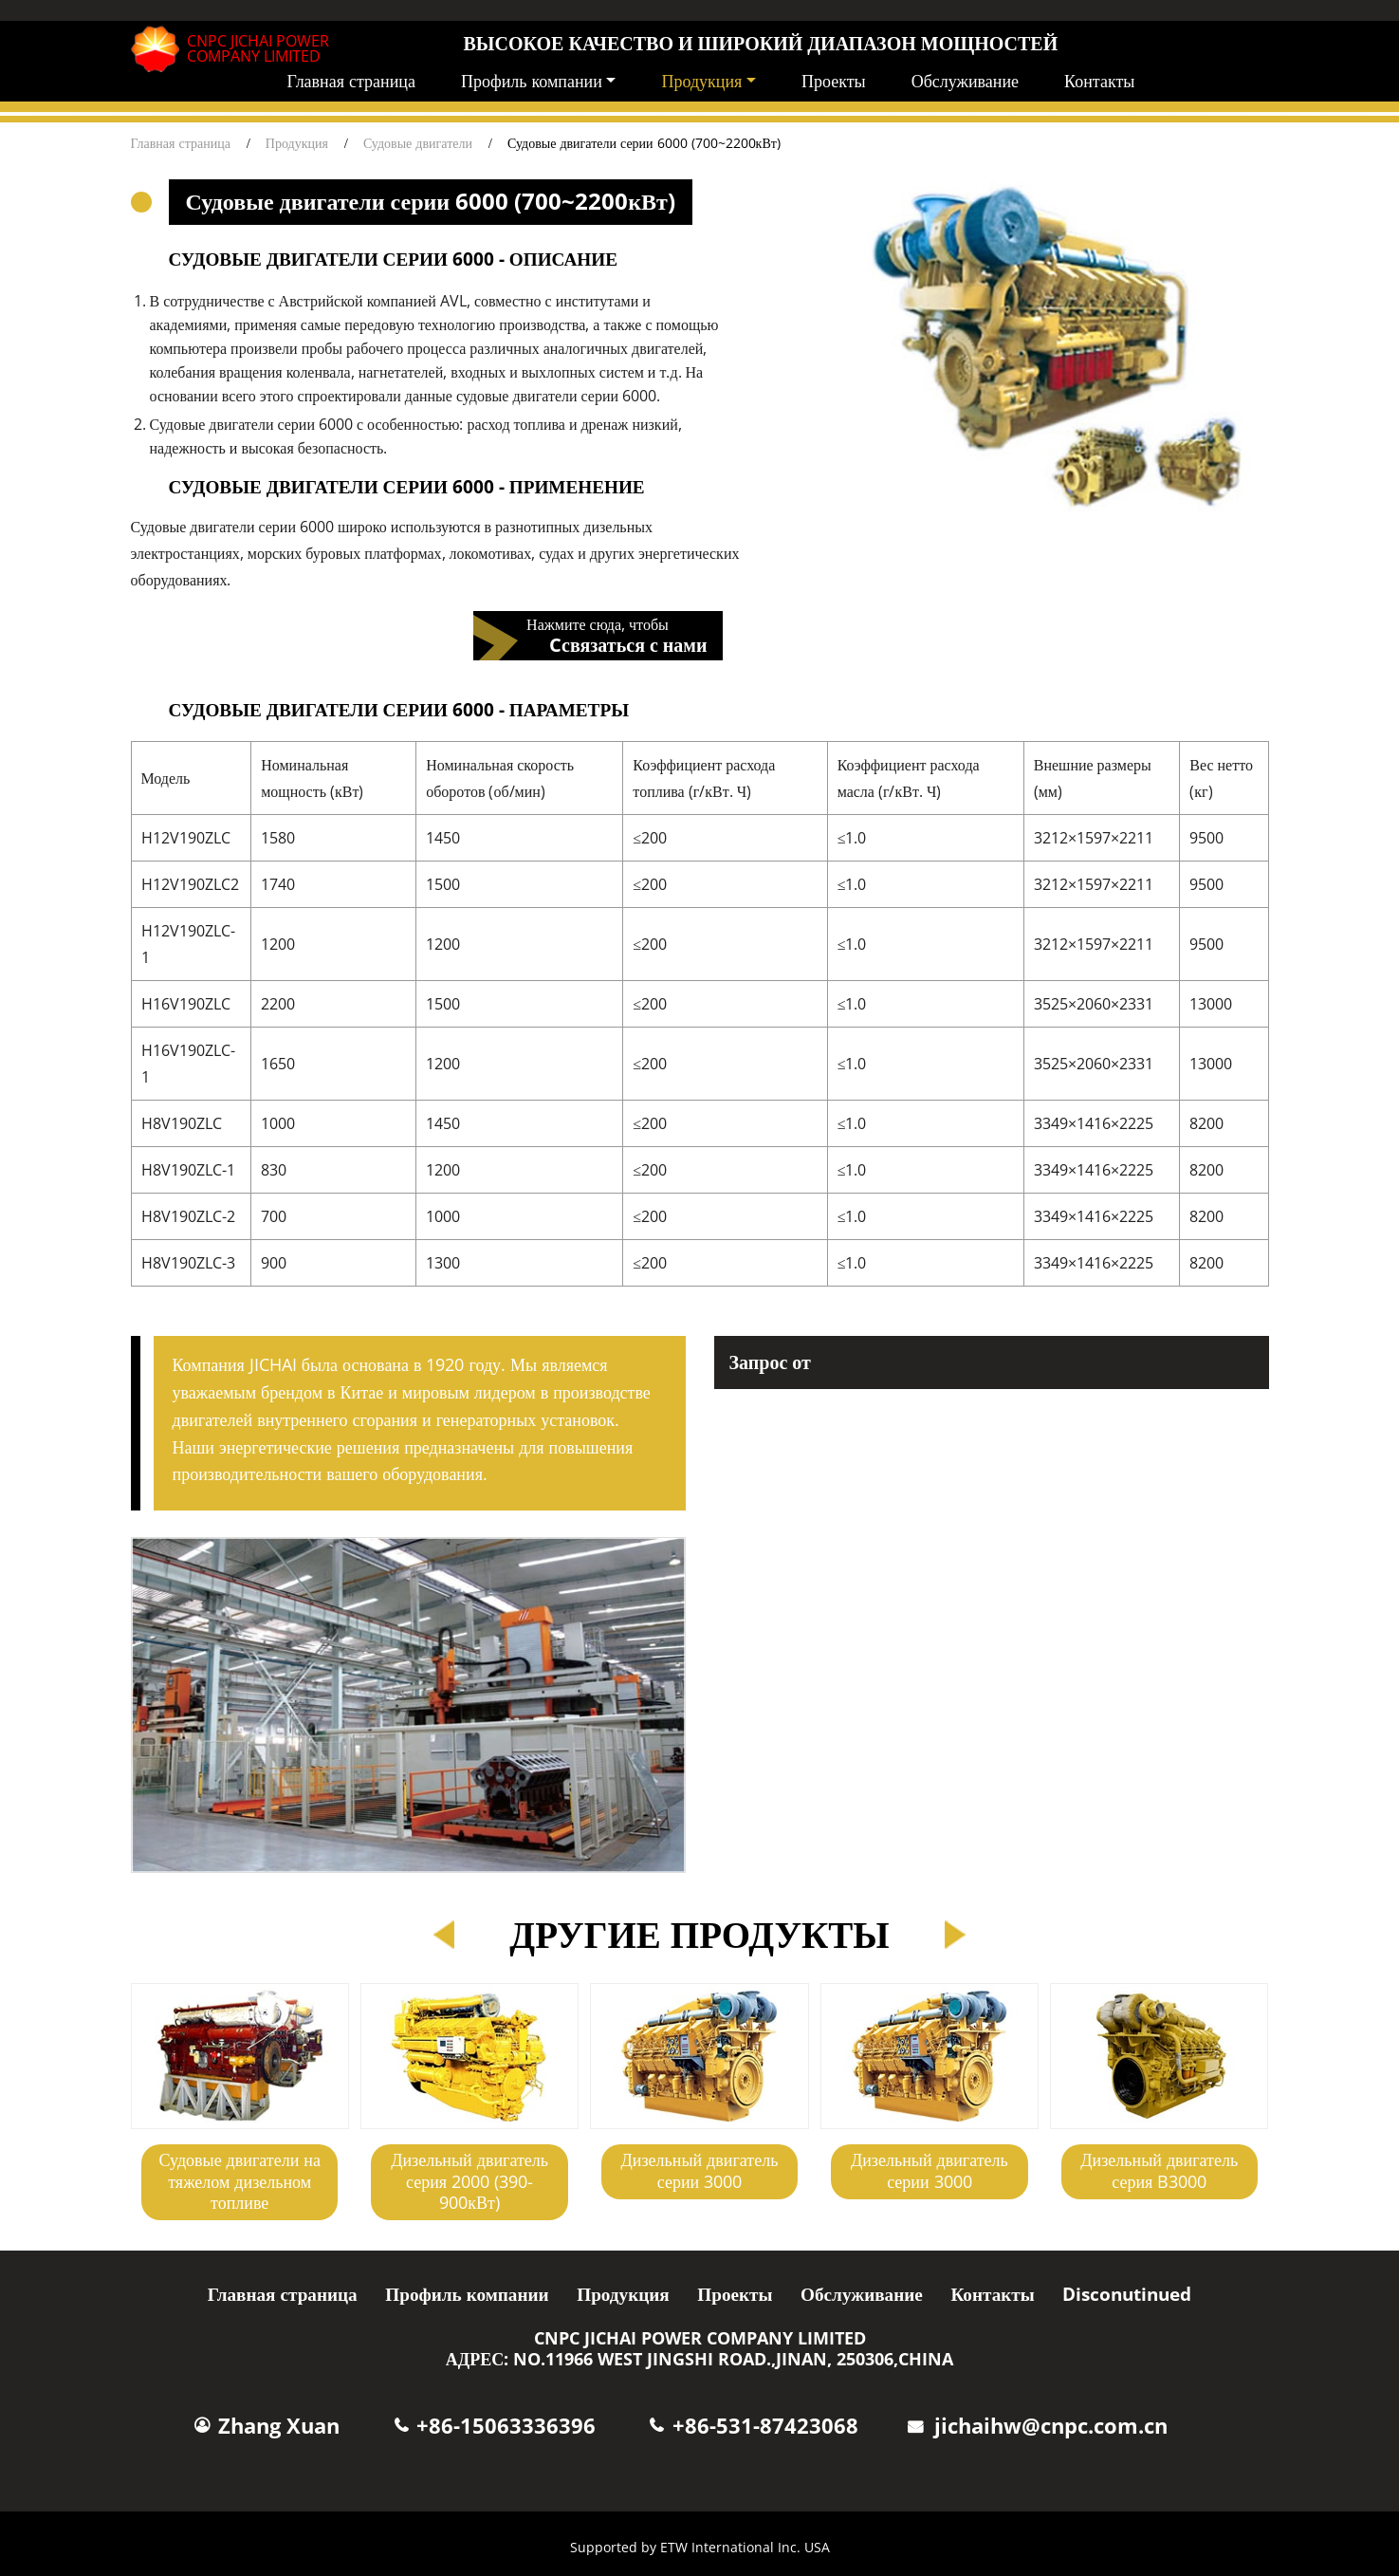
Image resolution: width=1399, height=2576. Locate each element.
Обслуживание (965, 80)
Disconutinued (1126, 2294)
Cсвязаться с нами (628, 644)
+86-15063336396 (506, 2425)
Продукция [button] (701, 80)
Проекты (833, 80)
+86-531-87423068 (765, 2425)
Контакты (1099, 80)
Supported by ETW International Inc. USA (700, 2547)
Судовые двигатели (417, 143)
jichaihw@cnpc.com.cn (1051, 2425)
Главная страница (351, 80)
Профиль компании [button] (531, 80)
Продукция (297, 143)
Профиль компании (466, 2294)
